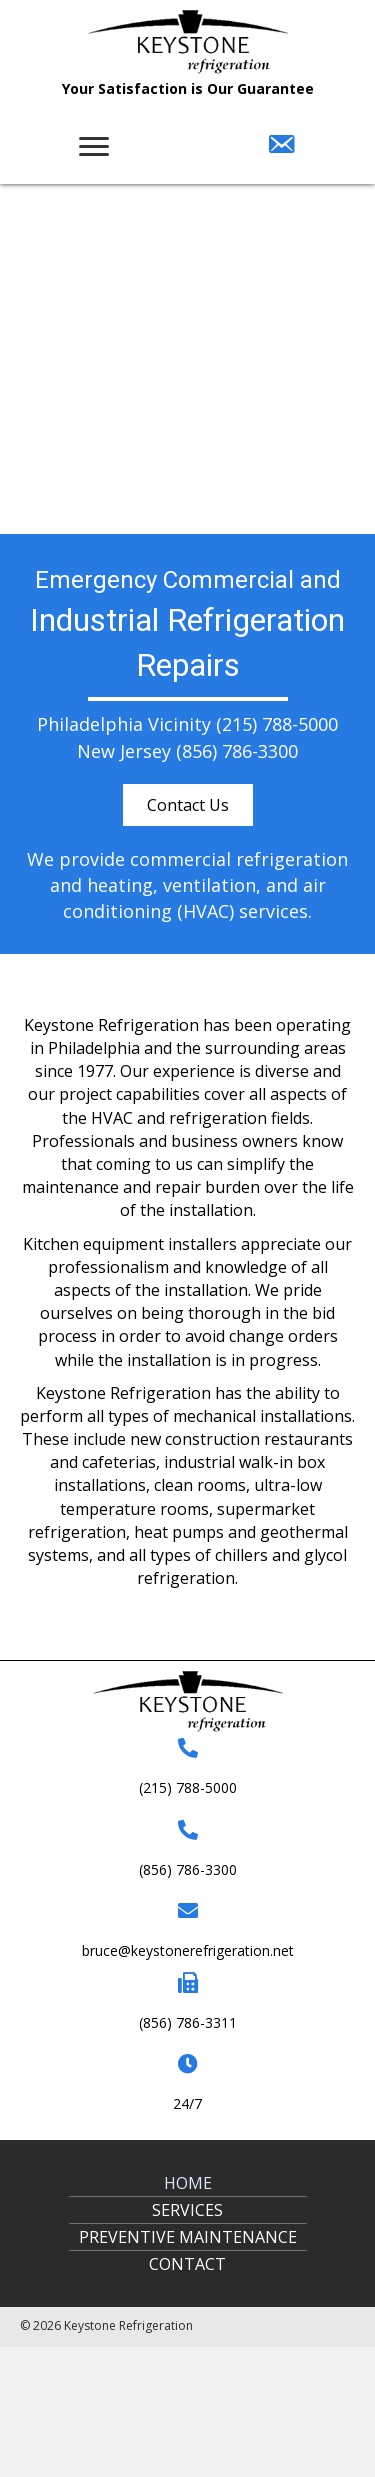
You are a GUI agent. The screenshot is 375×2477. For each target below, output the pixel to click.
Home (188, 2183)
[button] (188, 805)
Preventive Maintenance (188, 2237)
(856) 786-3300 (237, 751)
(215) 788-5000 (277, 724)
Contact (187, 2264)
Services (187, 2210)
